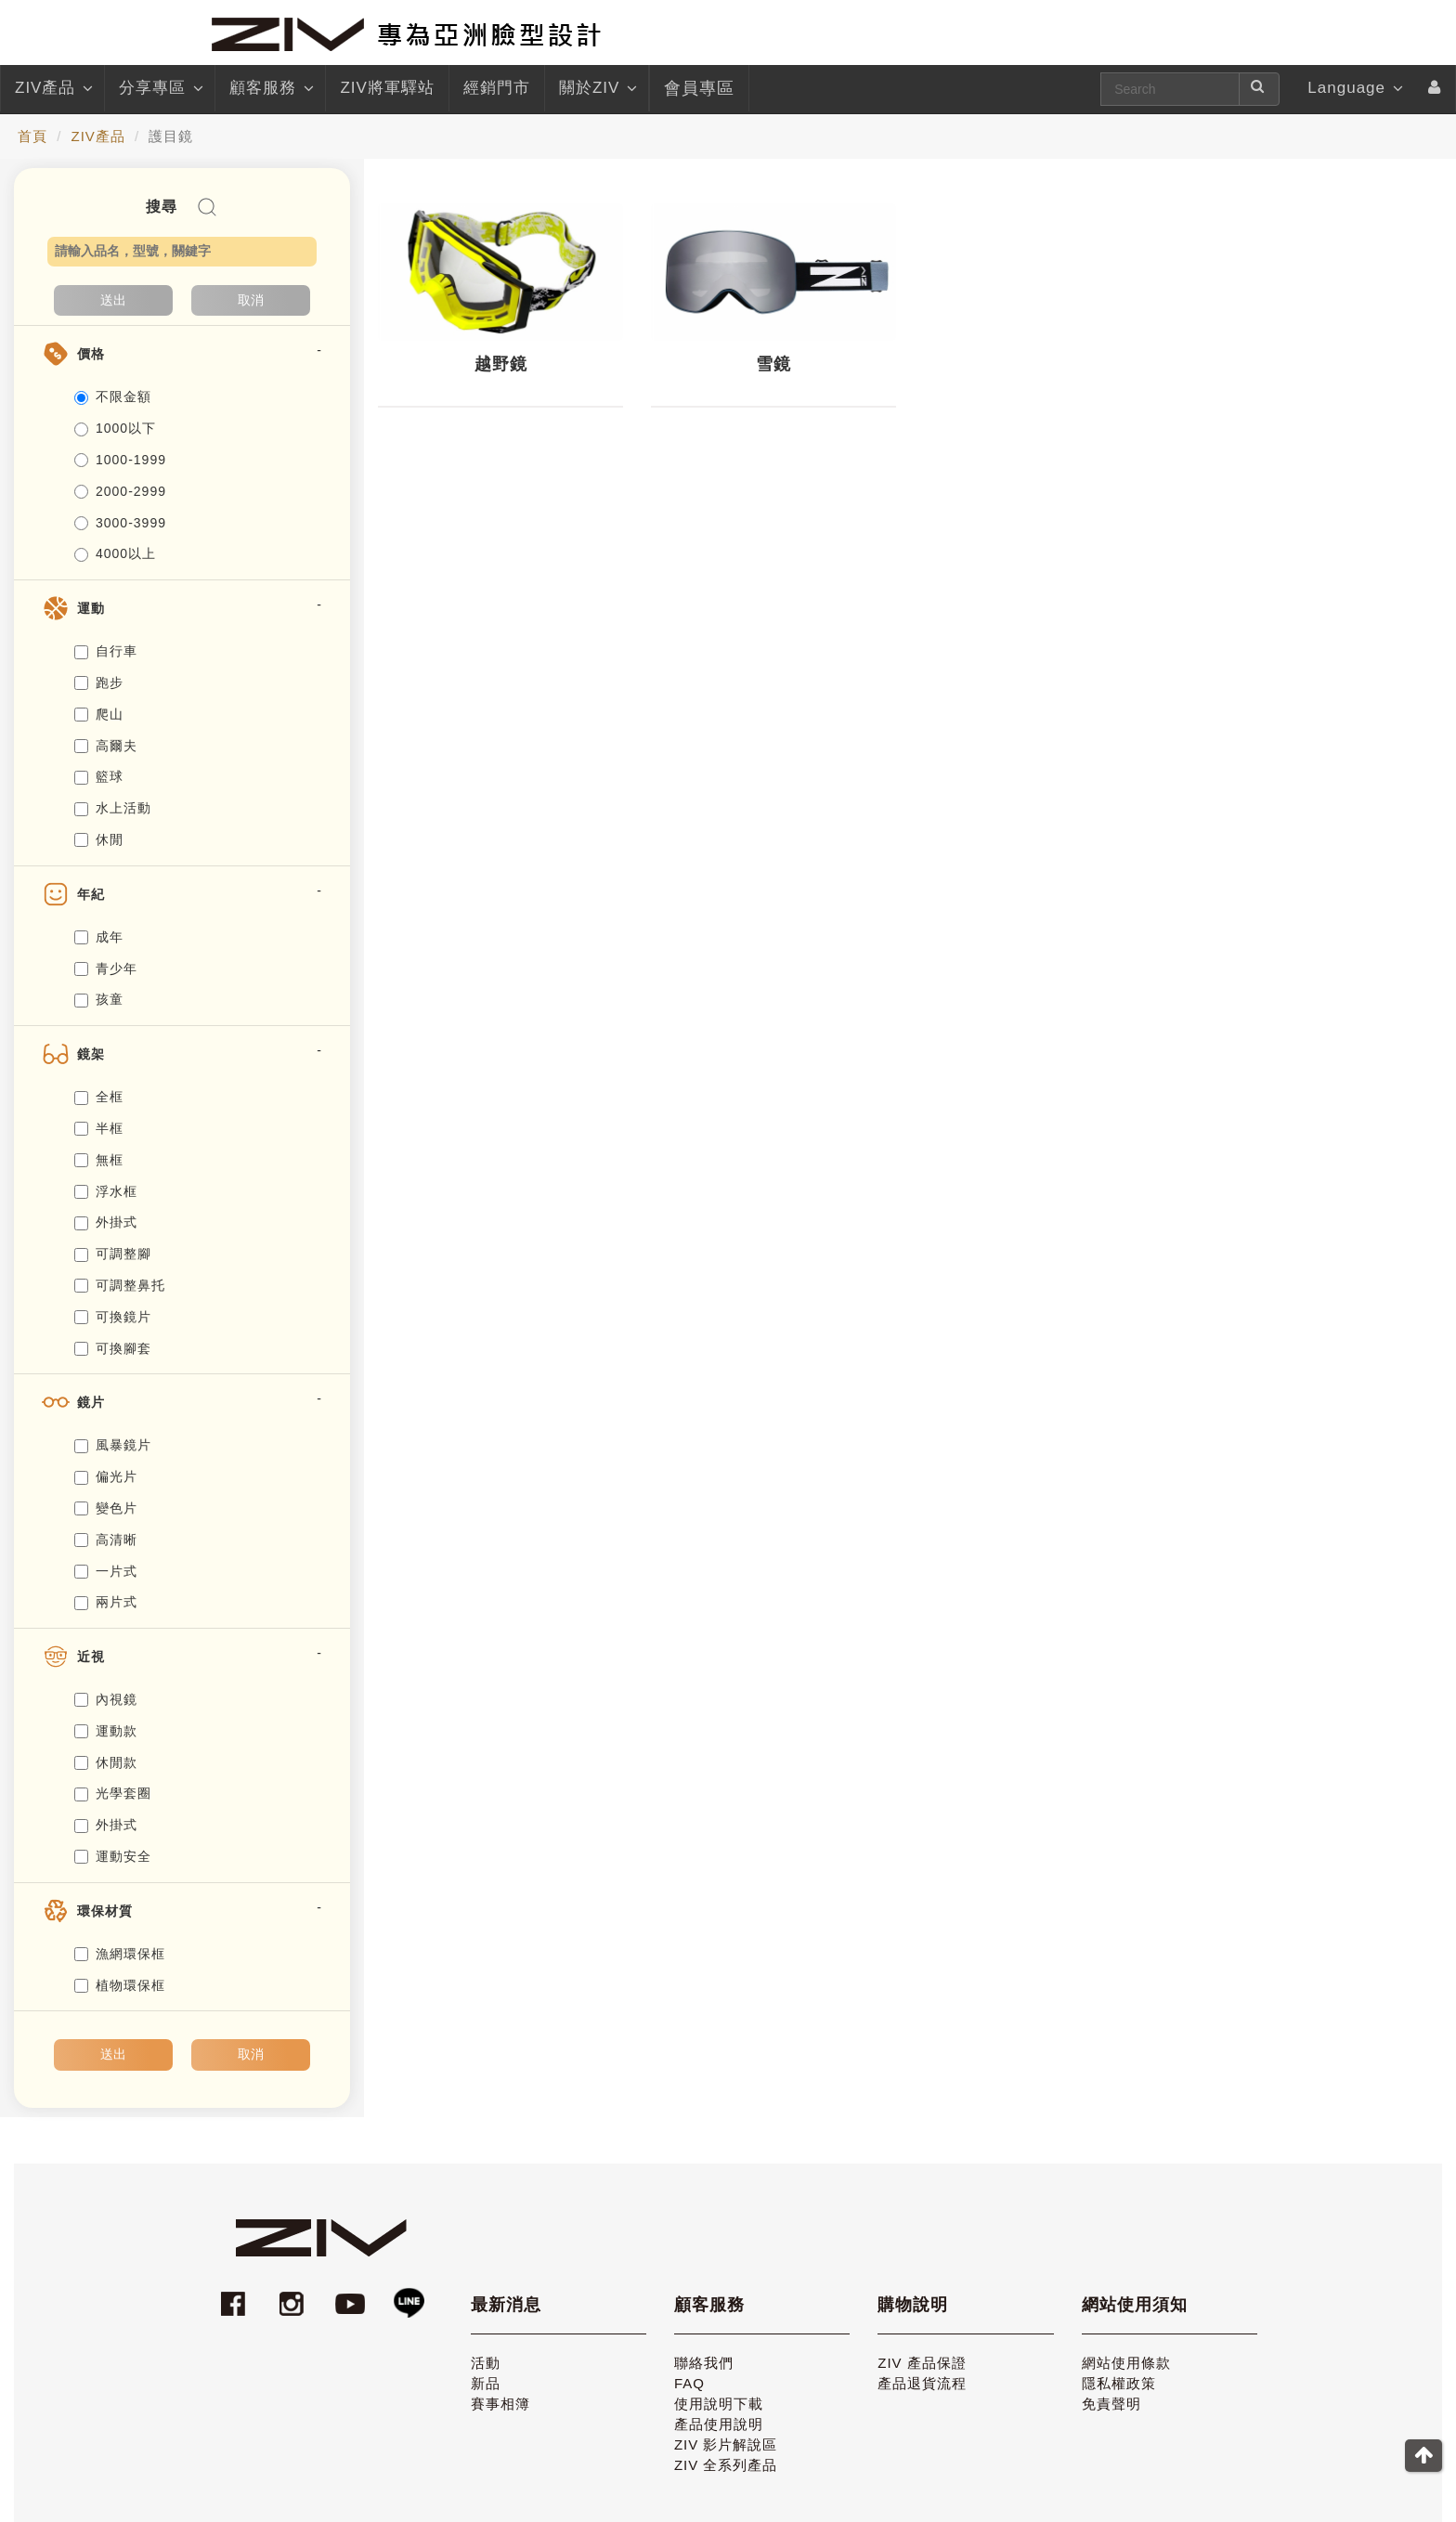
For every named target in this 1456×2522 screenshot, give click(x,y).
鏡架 (91, 1053)
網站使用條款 (1126, 2363)
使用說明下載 (718, 2404)
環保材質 (105, 1911)
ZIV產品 (52, 88)
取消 (251, 299)
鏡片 (91, 1402)
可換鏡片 (112, 1316)
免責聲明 (1111, 2404)
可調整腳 (112, 1253)
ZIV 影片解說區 (726, 2444)
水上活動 (112, 807)
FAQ (689, 2383)
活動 (485, 2363)
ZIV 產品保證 (922, 2363)
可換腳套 (112, 1348)
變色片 (105, 1508)
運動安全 (112, 1856)
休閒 (99, 839)
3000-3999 (120, 522)
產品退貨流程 (922, 2383)
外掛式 (105, 1222)
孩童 (99, 999)
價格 (91, 353)
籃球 (99, 776)
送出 (113, 299)
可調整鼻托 (119, 1285)
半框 (99, 1128)
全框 (99, 1096)
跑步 (99, 682)
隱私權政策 (1119, 2383)
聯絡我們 (704, 2363)
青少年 (105, 968)
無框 (99, 1159)
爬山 (99, 714)
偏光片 (105, 1476)
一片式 (105, 1571)
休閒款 (105, 1762)
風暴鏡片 (112, 1444)
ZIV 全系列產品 (726, 2465)
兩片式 (105, 1601)
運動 (91, 608)
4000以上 (115, 553)
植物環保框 (119, 1985)
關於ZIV (596, 88)
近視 (91, 1656)
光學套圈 (112, 1793)
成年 (99, 937)
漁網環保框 (119, 1953)
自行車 (105, 651)
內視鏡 (105, 1699)
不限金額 (112, 396)
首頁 (32, 136)
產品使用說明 (718, 2424)
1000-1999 (120, 459)
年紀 (91, 894)
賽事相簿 (500, 2404)
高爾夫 (105, 745)
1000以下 (115, 428)
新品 (485, 2383)
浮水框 (105, 1191)
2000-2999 (120, 491)
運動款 (105, 1730)
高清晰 (105, 1539)
